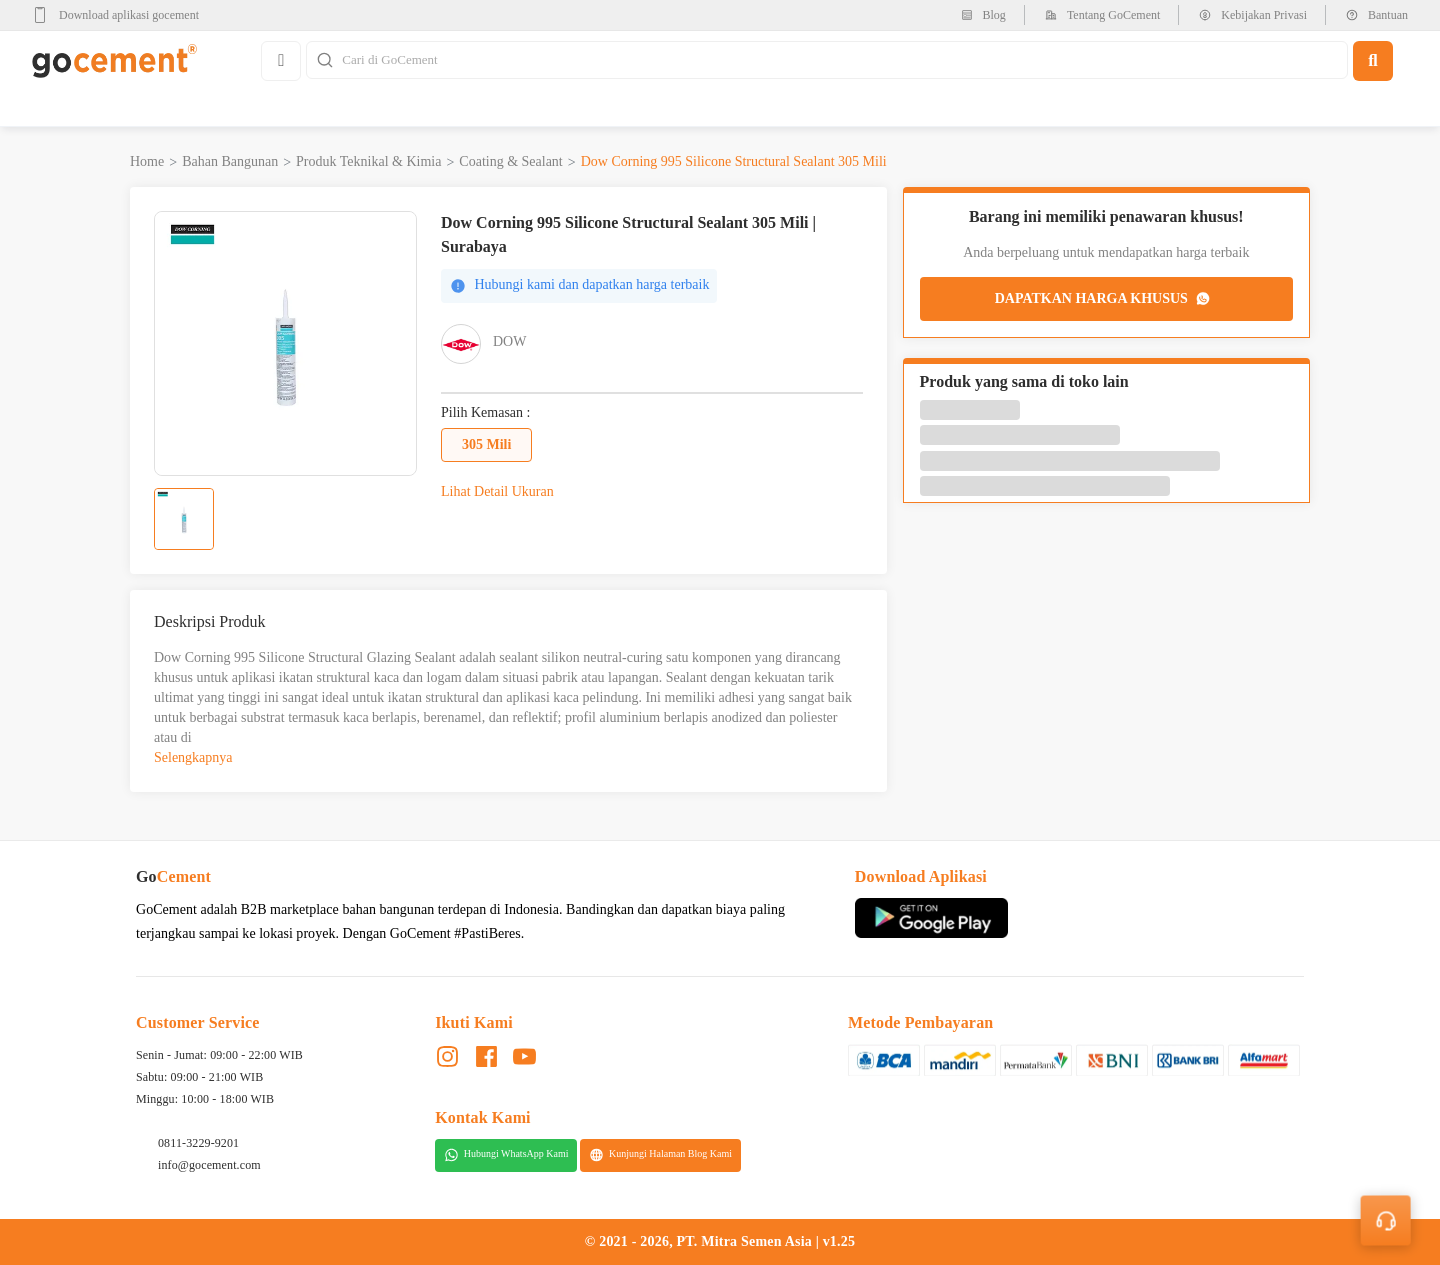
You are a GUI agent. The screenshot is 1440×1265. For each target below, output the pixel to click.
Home (147, 161)
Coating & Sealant (510, 161)
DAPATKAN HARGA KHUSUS (1104, 299)
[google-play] (121, 15)
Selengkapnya (193, 757)
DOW (509, 341)
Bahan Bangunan (230, 161)
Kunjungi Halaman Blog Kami (660, 1155)
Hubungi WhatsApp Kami (506, 1155)
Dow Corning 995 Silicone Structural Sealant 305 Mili (734, 161)
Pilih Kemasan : (485, 413)
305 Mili (486, 444)
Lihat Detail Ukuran (497, 491)
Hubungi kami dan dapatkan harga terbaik (579, 285)
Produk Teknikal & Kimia (368, 161)
